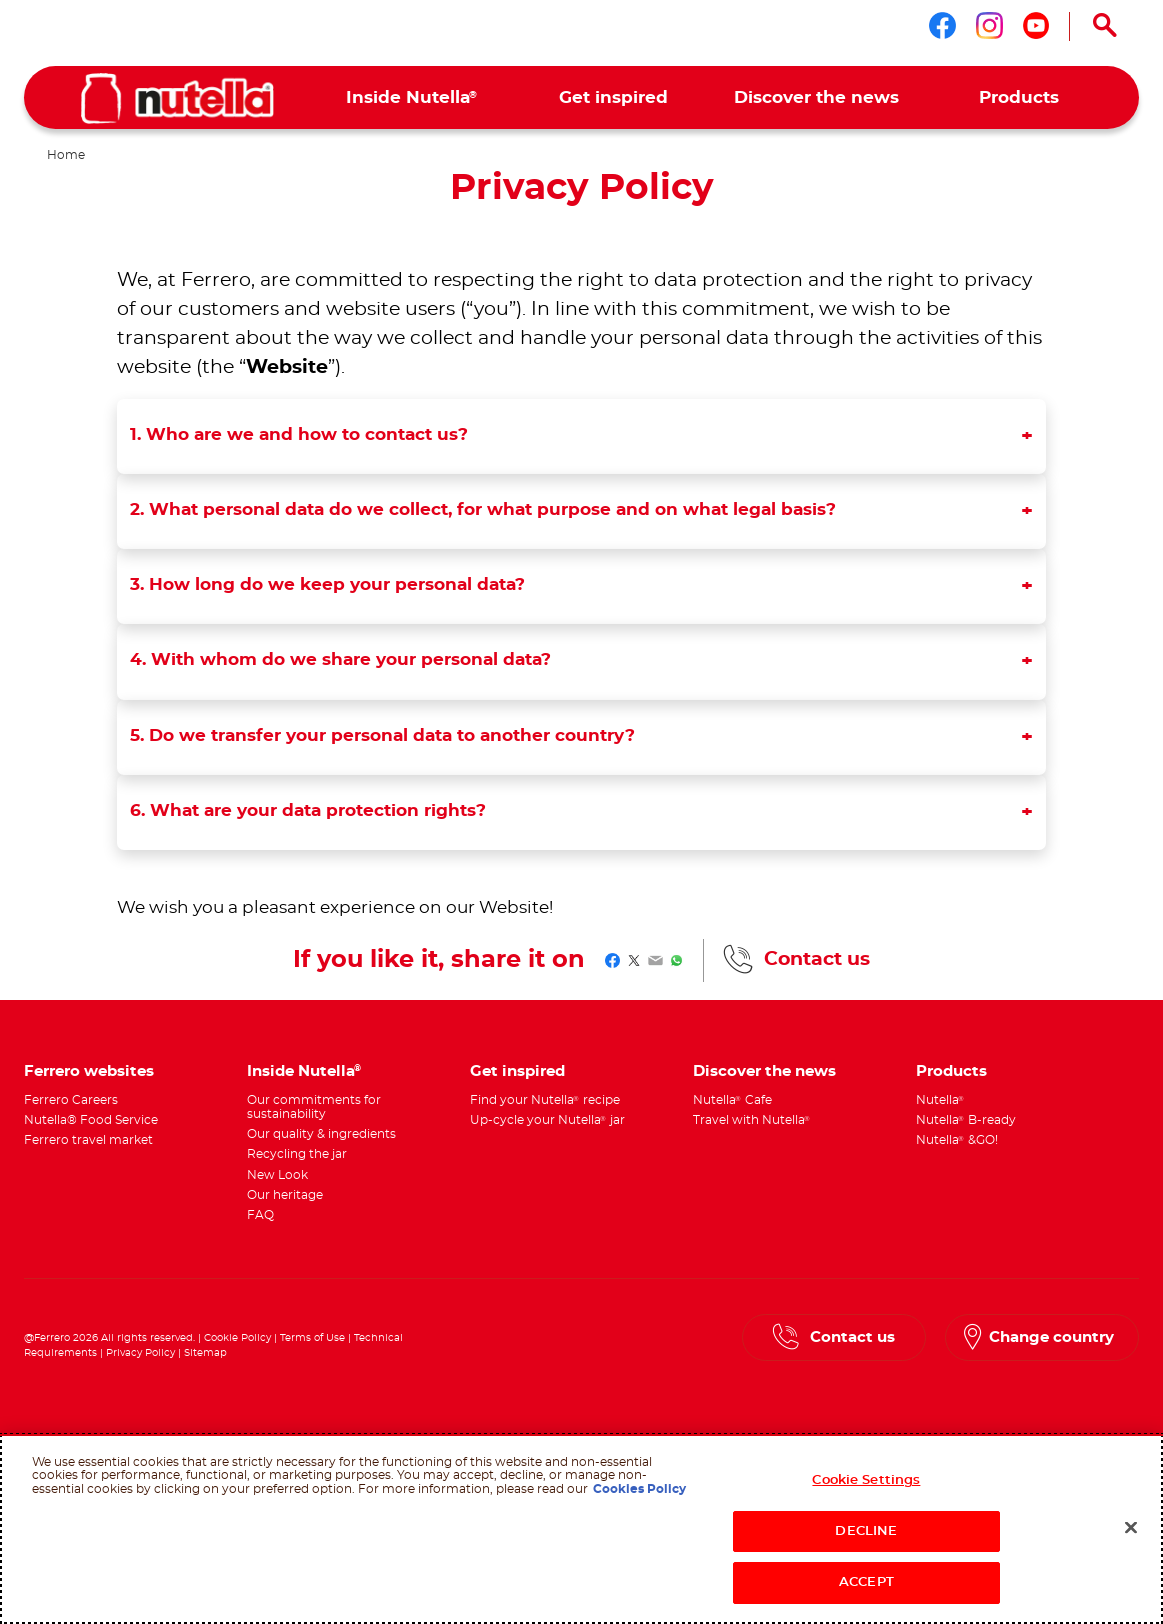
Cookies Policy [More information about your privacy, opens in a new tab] (639, 1489)
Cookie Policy (237, 1338)
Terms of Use (312, 1338)
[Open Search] (1104, 26)
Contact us (817, 959)
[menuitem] (411, 97)
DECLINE (866, 1531)
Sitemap (205, 1353)
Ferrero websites (89, 1071)
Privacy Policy (140, 1353)
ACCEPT (866, 1582)
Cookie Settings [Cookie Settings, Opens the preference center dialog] (866, 1480)
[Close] (1131, 1528)
